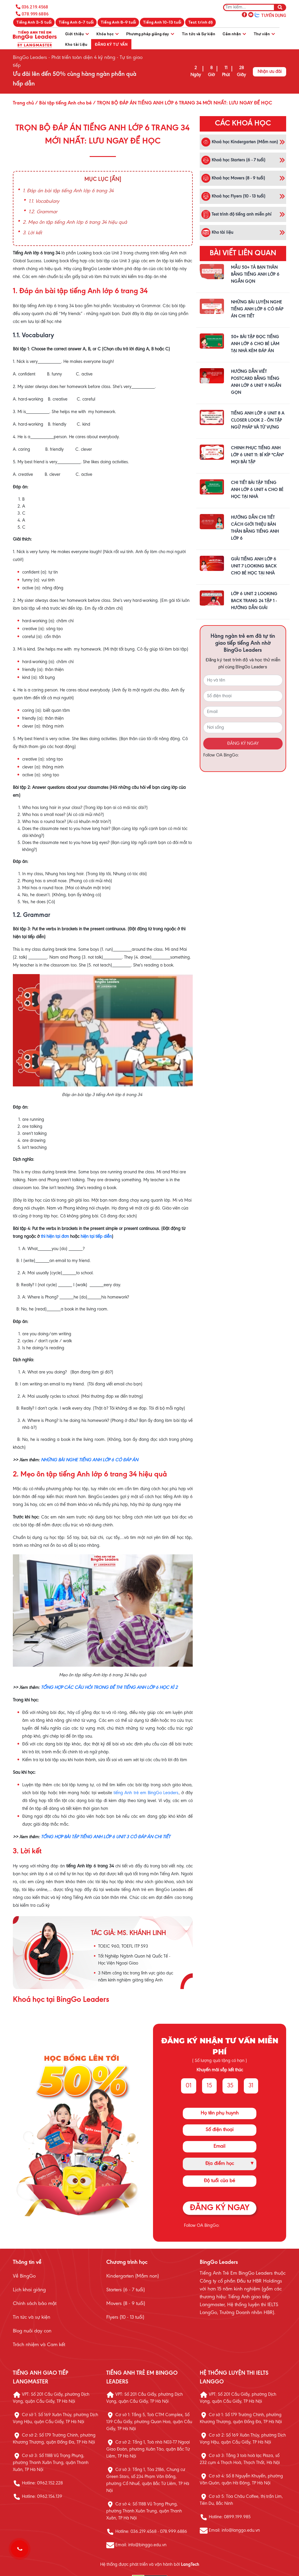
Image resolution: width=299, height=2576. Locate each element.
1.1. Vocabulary (44, 201)
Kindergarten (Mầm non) (132, 2276)
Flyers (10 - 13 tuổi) (125, 2317)
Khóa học (107, 33)
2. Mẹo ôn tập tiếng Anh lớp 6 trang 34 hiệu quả (75, 222)
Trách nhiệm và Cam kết (39, 2345)
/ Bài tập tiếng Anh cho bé (63, 103)
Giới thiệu (77, 33)
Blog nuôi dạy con (32, 2331)
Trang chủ (23, 103)
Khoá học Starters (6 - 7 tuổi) (233, 160)
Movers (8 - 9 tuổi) (125, 2303)
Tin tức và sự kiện (31, 2317)
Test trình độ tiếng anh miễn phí (236, 214)
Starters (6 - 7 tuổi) (125, 2290)
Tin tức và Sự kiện (198, 33)
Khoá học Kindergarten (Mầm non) (239, 142)
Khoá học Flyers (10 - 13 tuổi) (233, 196)
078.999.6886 (35, 14)
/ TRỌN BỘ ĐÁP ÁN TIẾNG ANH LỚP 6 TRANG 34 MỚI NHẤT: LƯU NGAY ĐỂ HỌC (182, 103)
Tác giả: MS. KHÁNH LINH (128, 1933)
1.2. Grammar (43, 212)
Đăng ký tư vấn (111, 44)
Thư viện (264, 33)
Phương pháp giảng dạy (150, 33)
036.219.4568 (35, 7)
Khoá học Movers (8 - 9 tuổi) (233, 178)
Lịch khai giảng (29, 2290)
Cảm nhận (234, 33)
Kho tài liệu (76, 44)
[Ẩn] (115, 179)
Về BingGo (24, 2276)
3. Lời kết (32, 233)
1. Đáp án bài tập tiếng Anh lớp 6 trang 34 (68, 191)
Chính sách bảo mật (34, 2303)
